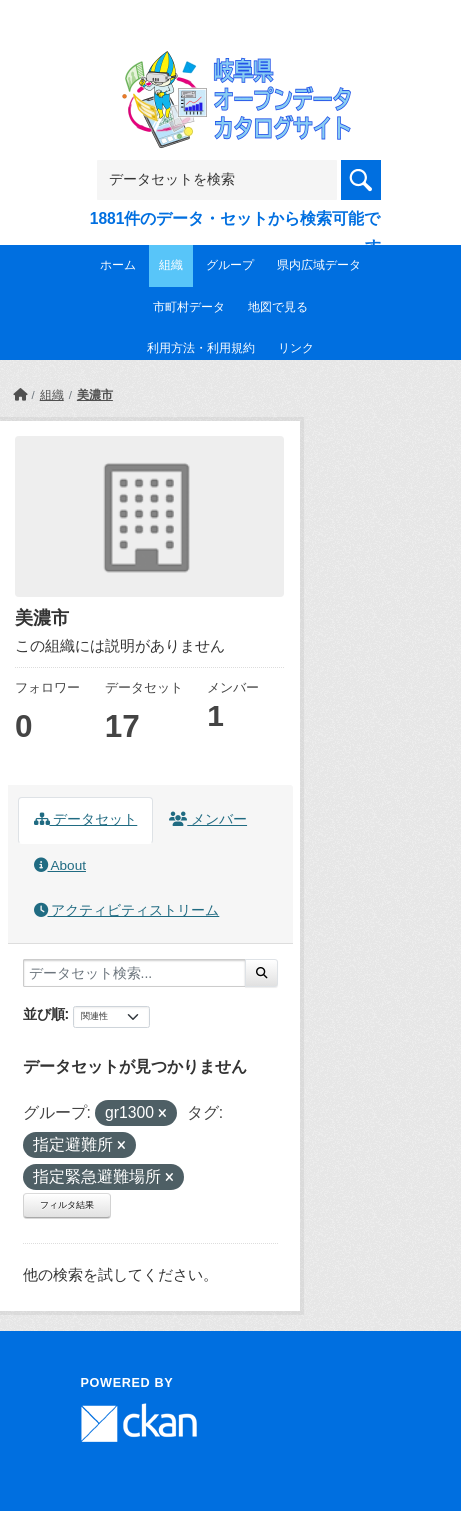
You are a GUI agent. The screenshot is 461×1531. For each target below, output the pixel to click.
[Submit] (261, 973)
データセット (86, 819)
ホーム (118, 265)
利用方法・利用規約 (201, 348)
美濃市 (95, 395)
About (60, 865)
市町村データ (189, 307)
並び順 (44, 1014)
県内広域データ (319, 265)
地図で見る (278, 307)
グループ (230, 265)
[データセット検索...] (134, 973)
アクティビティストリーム (127, 910)
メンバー (208, 819)
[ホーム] (20, 395)
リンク (296, 348)
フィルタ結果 (67, 1205)
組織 (171, 265)
